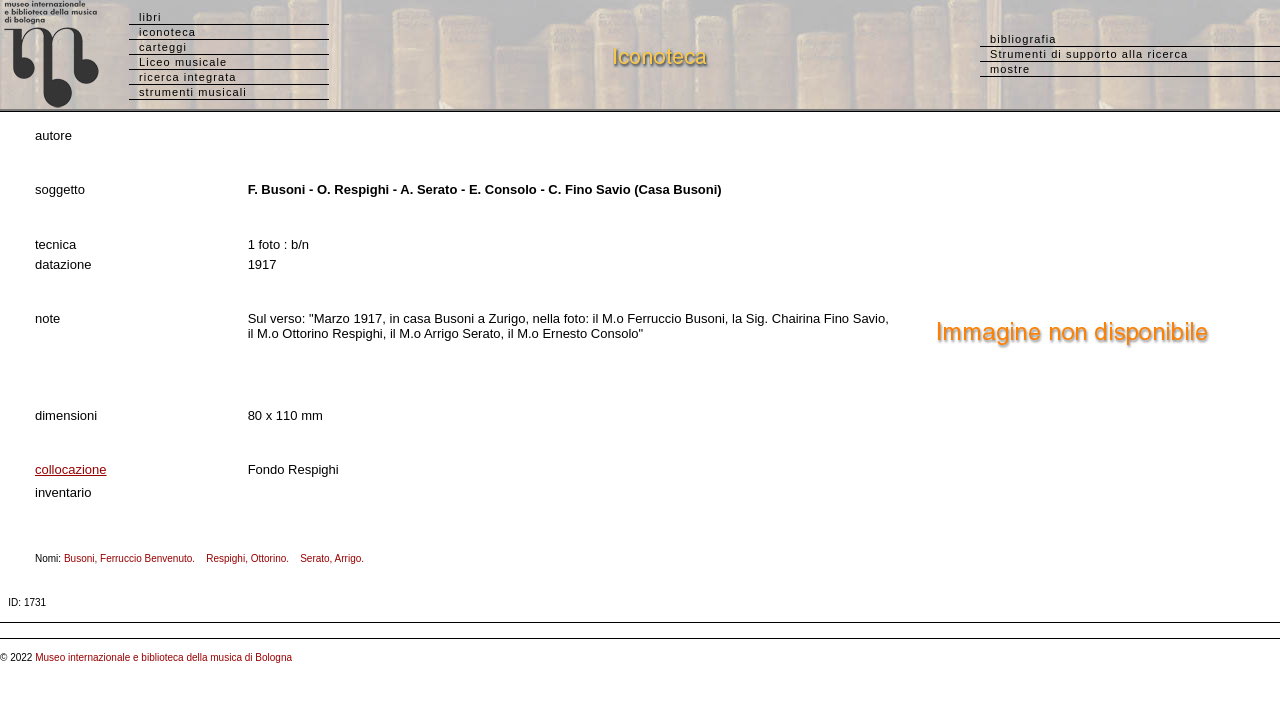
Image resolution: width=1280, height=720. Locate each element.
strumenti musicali (193, 92)
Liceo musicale (183, 62)
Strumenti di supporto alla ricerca (1089, 54)
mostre (1010, 69)
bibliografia (1023, 39)
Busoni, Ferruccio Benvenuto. (134, 558)
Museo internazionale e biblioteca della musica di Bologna (163, 657)
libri (150, 17)
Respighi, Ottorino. (251, 558)
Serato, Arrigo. (336, 558)
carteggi (163, 47)
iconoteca (167, 32)
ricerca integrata (188, 77)
